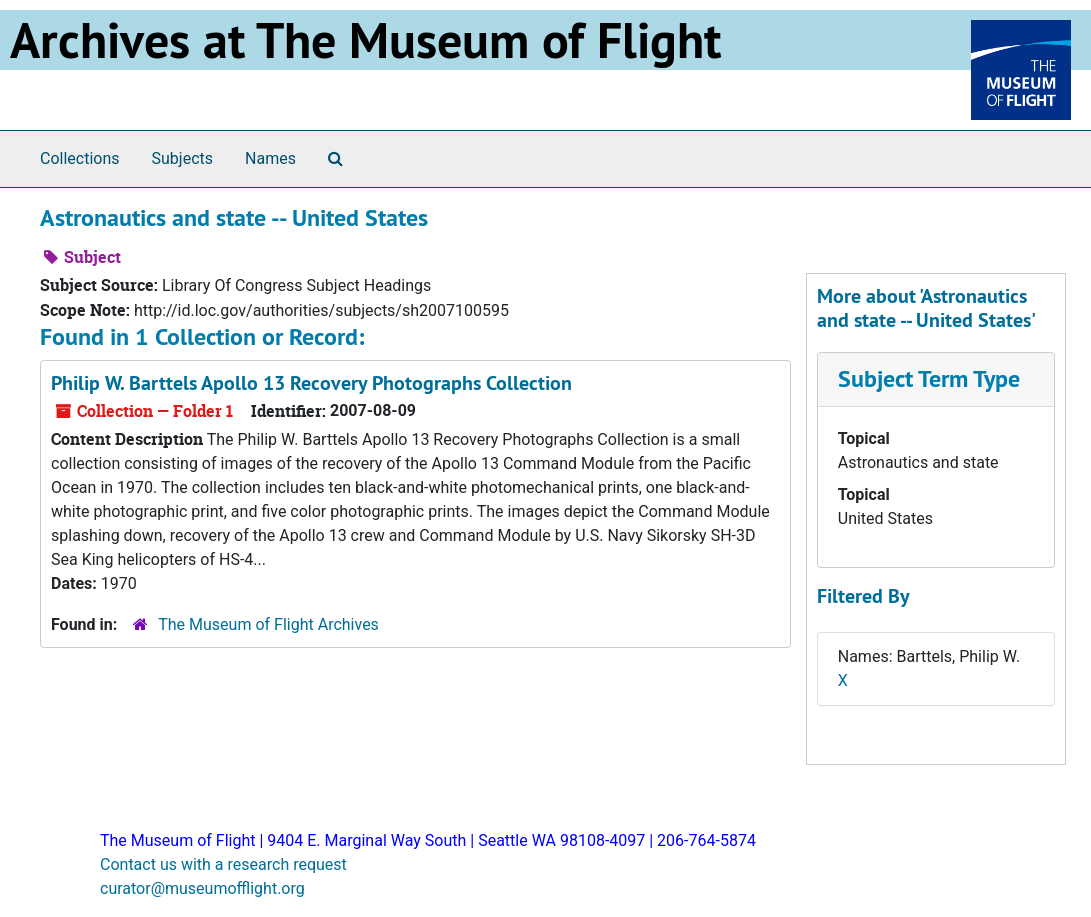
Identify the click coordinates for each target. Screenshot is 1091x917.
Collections (80, 158)
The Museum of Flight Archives (268, 624)
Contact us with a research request (223, 864)
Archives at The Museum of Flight (365, 40)
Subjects (182, 158)
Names (270, 158)
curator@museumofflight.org (202, 888)
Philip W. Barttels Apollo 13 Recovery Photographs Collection (311, 383)
